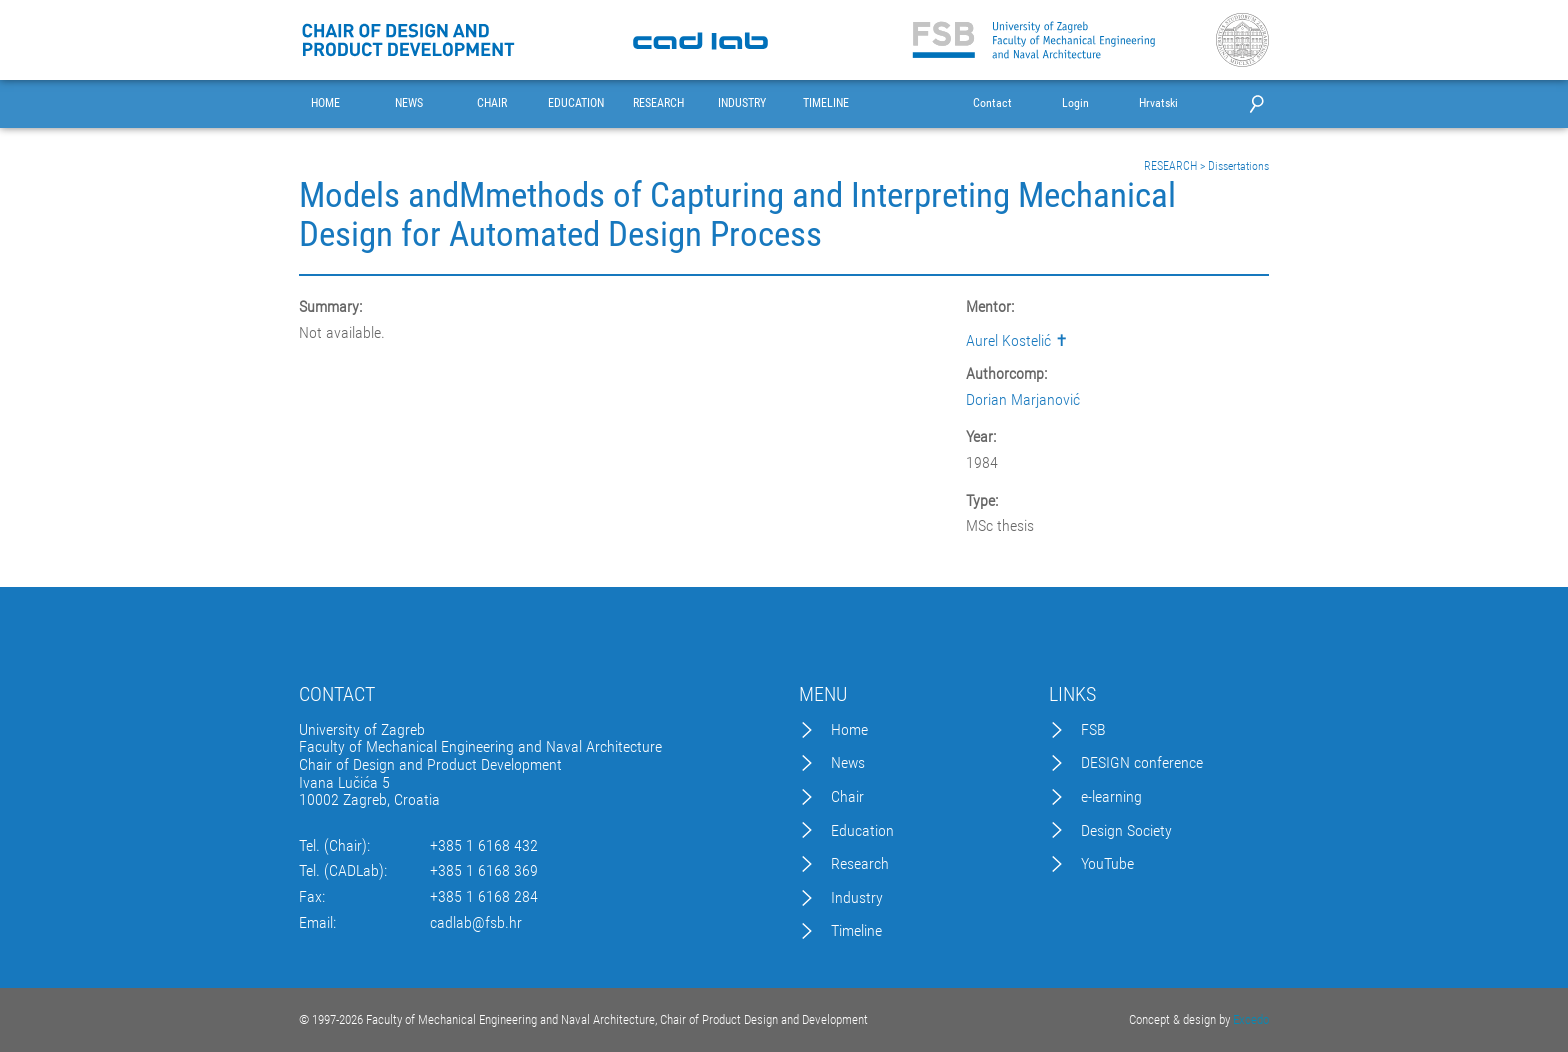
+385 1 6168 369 (484, 871)
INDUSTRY (742, 103)
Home (849, 730)
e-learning (1111, 797)
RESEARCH (658, 103)
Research (860, 864)
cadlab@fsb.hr (476, 923)
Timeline (856, 931)
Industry (857, 898)
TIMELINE (826, 103)
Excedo (1251, 1019)
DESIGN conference (1142, 763)
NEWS (409, 103)
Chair (847, 797)
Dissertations (1238, 166)
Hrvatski (1158, 103)
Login (1075, 103)
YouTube (1107, 864)
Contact (992, 103)
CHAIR (492, 103)
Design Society (1126, 831)
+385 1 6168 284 (484, 897)
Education (862, 831)
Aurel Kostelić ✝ (1017, 341)
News (848, 763)
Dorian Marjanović (1023, 399)
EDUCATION (576, 103)
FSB (1093, 730)
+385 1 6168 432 (484, 846)
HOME (325, 103)
